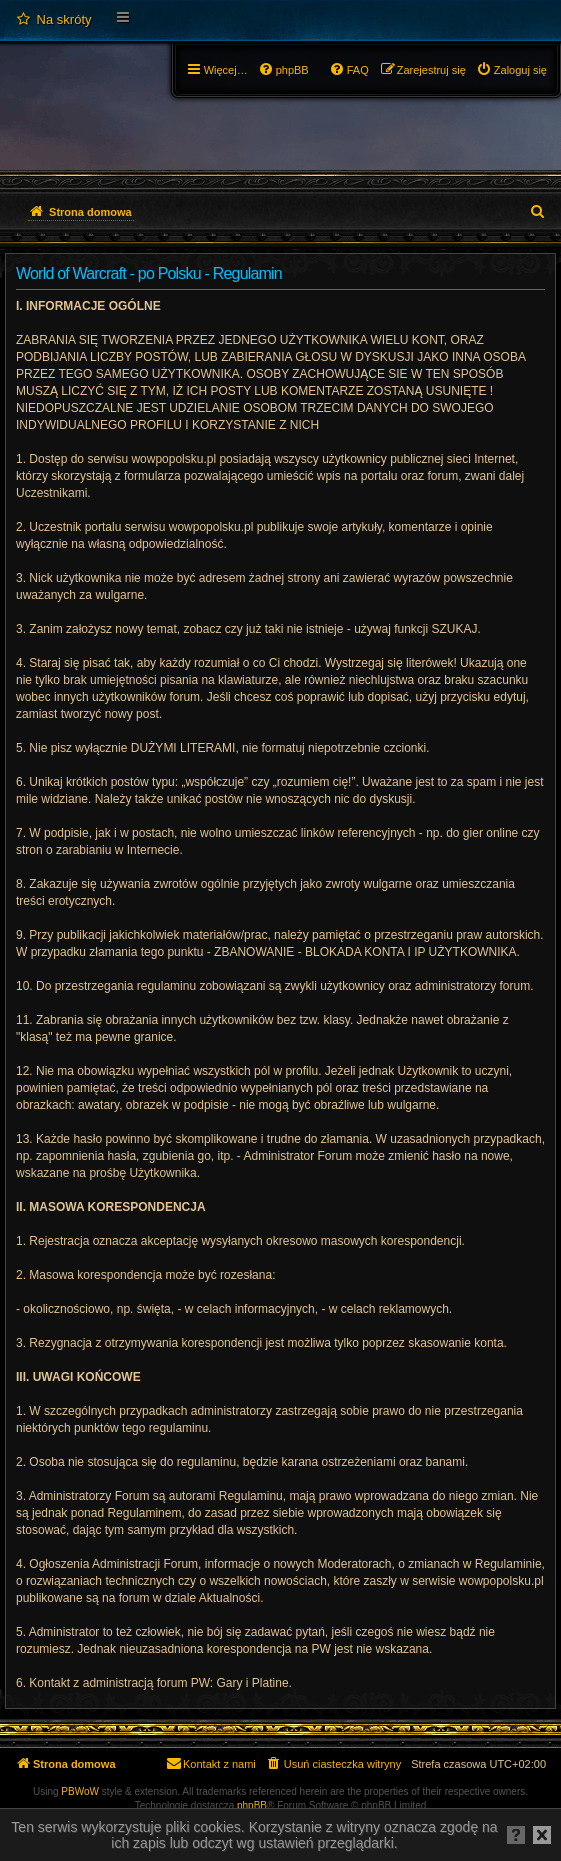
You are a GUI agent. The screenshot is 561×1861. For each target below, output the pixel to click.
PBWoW (80, 1791)
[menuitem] (53, 20)
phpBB (252, 1805)
